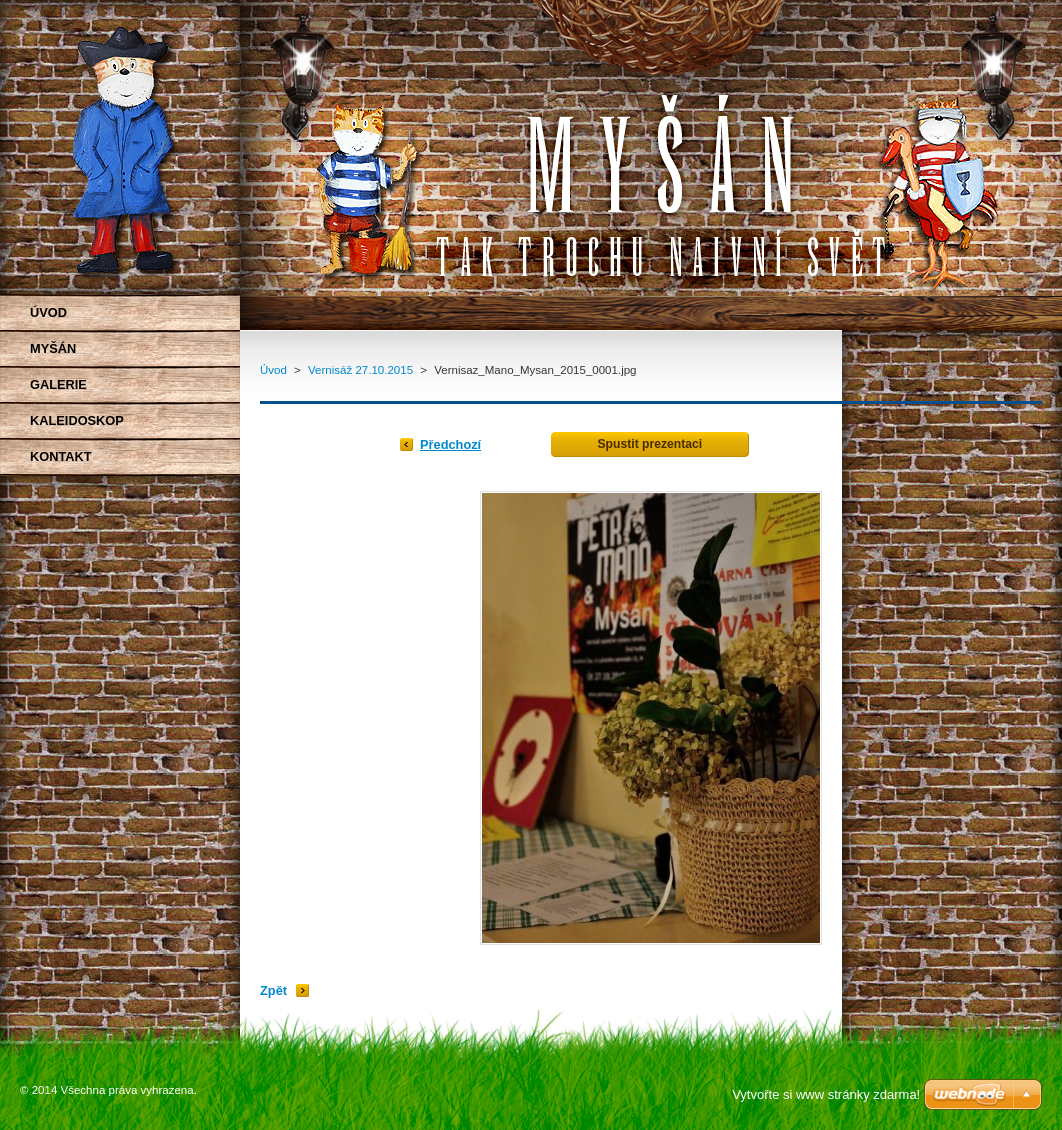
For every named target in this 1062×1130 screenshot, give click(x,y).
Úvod (273, 370)
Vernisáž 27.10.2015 (360, 370)
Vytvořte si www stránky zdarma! (826, 1094)
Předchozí (450, 444)
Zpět (273, 990)
